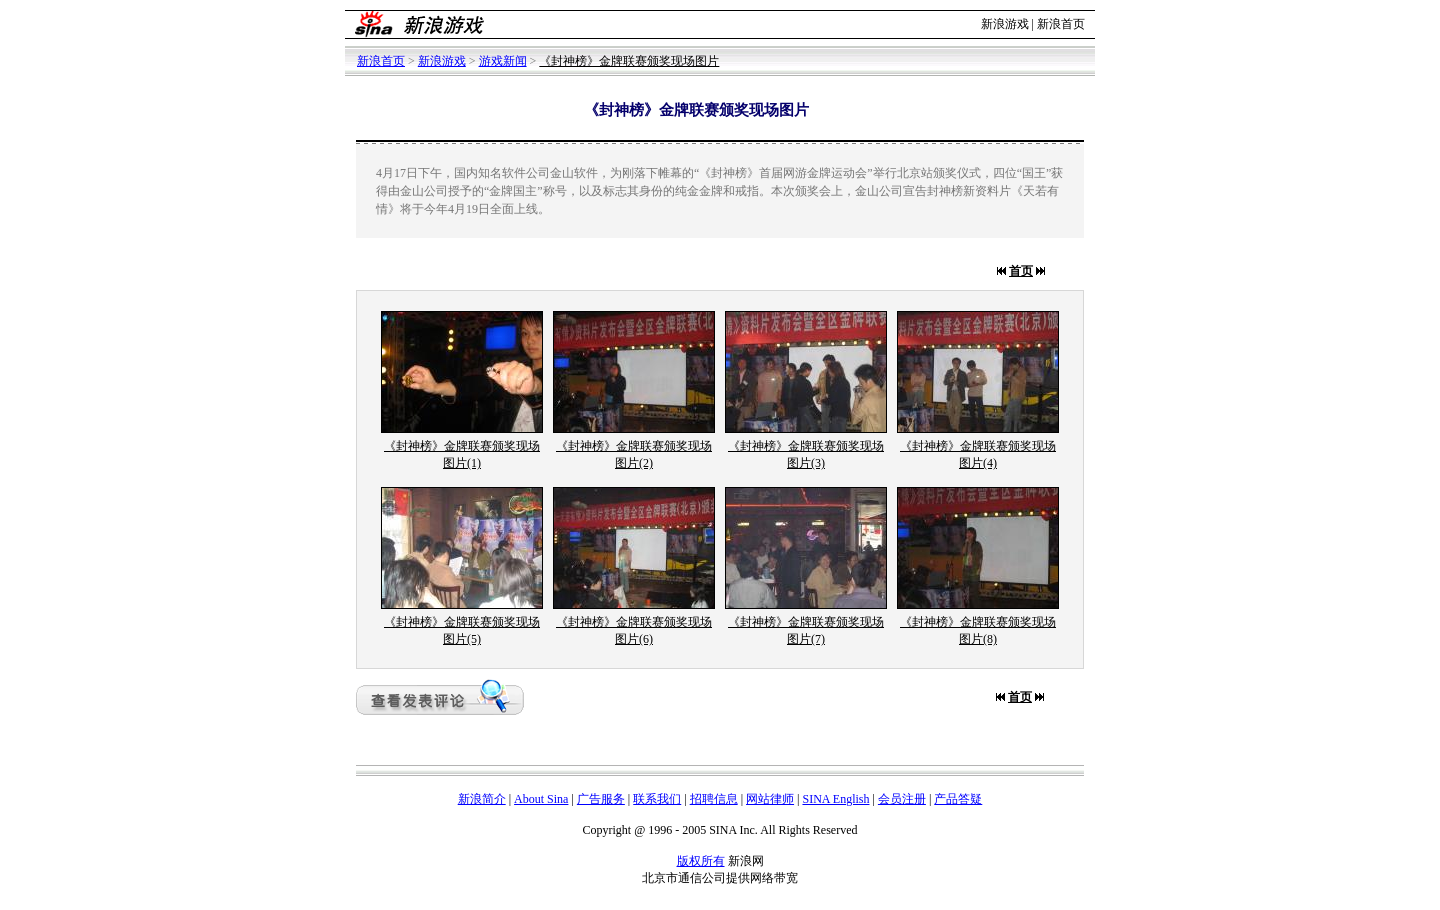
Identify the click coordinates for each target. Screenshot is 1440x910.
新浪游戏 (1005, 24)
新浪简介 (482, 799)
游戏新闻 (503, 61)
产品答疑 (958, 799)
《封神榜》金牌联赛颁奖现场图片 (629, 61)
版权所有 (701, 861)
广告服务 (601, 799)
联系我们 (657, 799)
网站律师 (770, 799)
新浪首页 (1061, 24)
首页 (1021, 271)
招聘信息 (714, 799)
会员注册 (902, 799)
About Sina (541, 799)
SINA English (835, 799)
